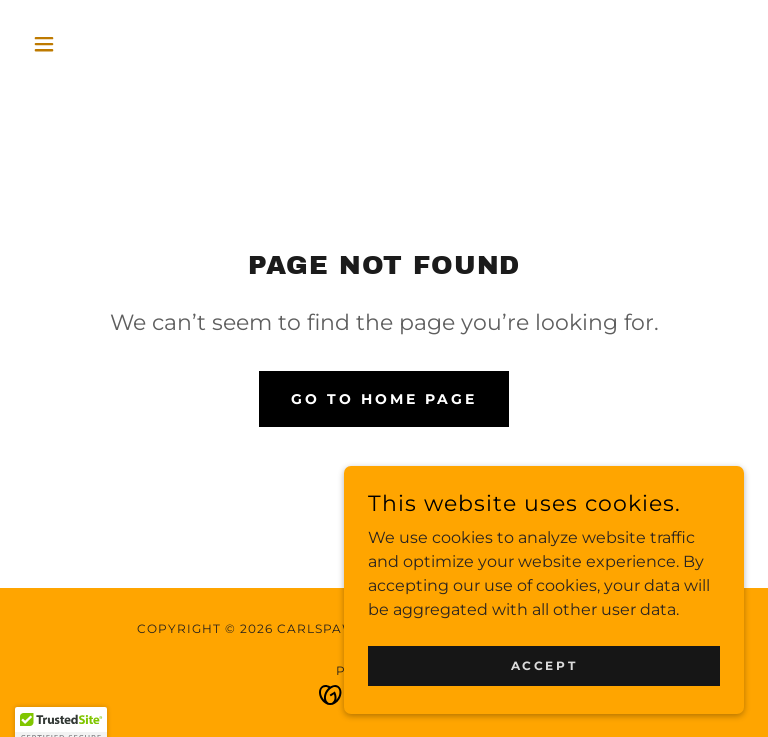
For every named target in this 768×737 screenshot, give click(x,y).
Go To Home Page (384, 399)
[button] (78, 44)
